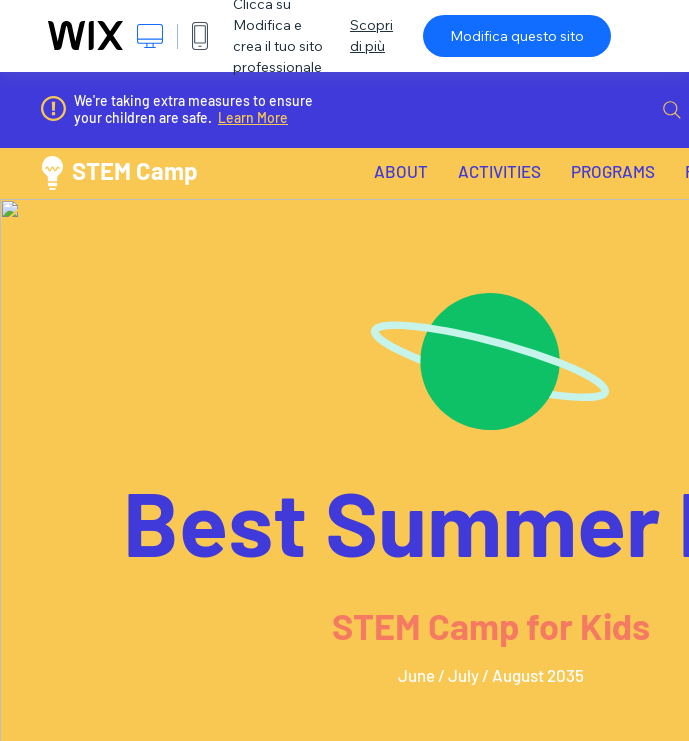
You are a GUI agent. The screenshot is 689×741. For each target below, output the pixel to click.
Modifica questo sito (517, 36)
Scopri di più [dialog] (371, 35)
